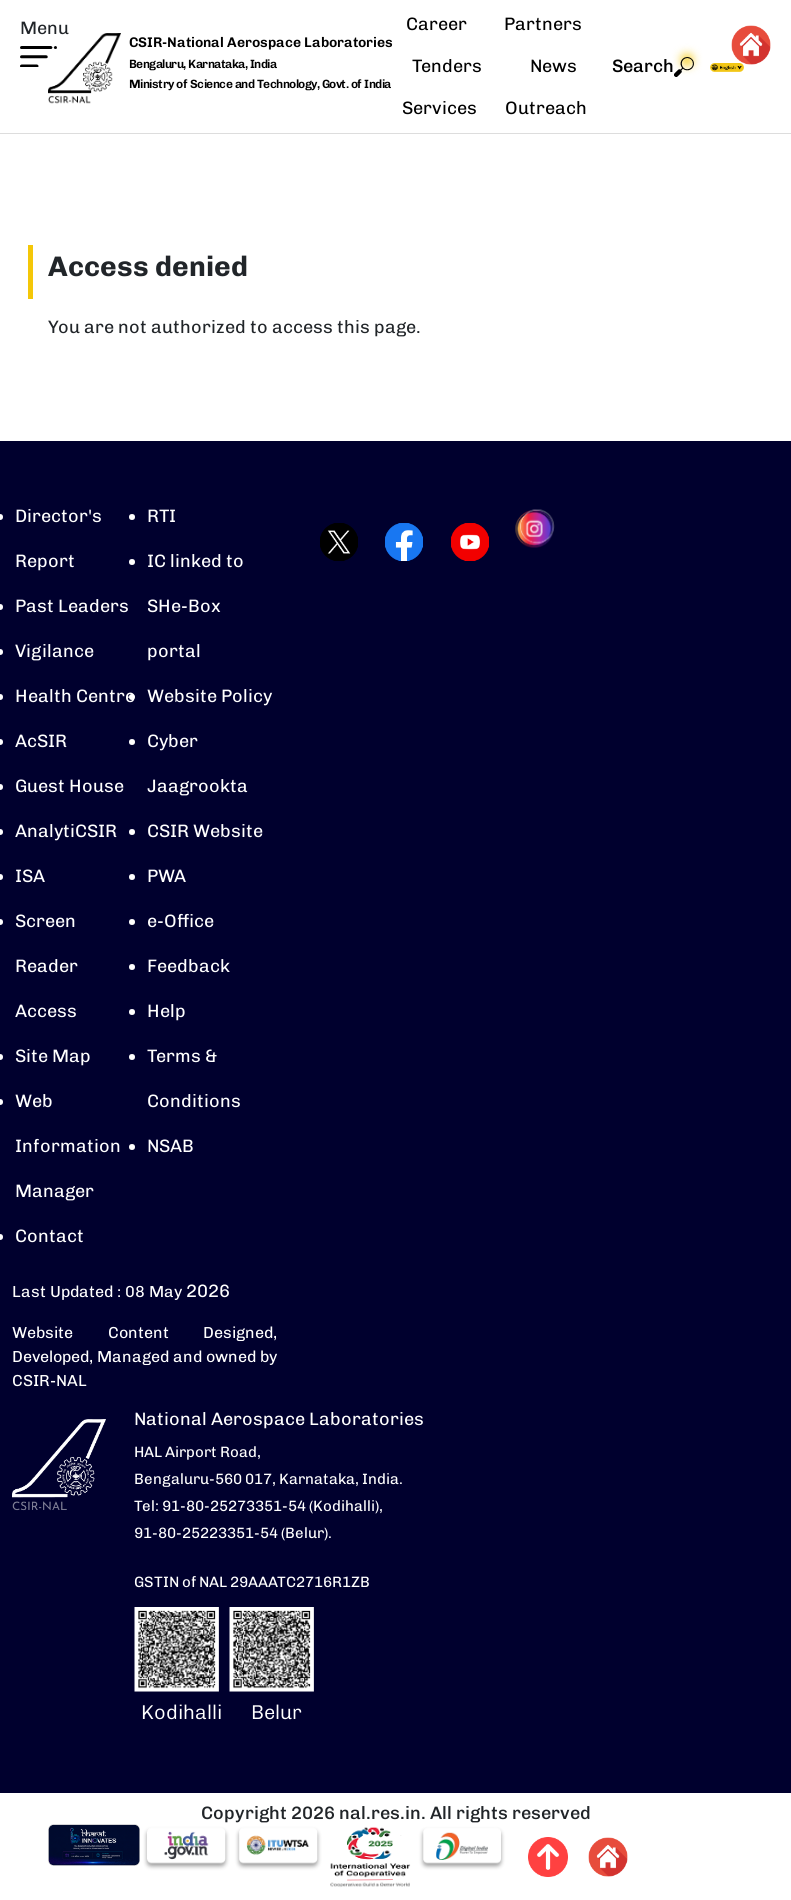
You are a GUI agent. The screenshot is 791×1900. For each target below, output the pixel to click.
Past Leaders (72, 606)
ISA (30, 876)
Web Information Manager (68, 1146)
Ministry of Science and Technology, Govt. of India (260, 84)
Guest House (69, 786)
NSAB (170, 1146)
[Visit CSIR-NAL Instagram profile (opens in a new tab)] (531, 542)
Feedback (188, 966)
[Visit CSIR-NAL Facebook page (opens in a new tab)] (398, 542)
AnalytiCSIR (66, 831)
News (553, 66)
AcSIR (41, 741)
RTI (161, 516)
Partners (543, 24)
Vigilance (54, 651)
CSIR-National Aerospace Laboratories (261, 42)
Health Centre (75, 696)
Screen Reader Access (46, 966)
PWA (166, 876)
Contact (49, 1236)
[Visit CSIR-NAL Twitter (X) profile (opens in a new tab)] (333, 542)
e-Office (180, 921)
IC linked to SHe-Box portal (195, 606)
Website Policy (209, 696)
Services (439, 108)
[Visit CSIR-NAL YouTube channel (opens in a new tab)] (464, 542)
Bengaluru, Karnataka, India (203, 64)
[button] (44, 42)
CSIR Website (205, 831)
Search (653, 66)
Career (436, 24)
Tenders (447, 66)
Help (166, 1011)
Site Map (53, 1056)
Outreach (546, 108)
